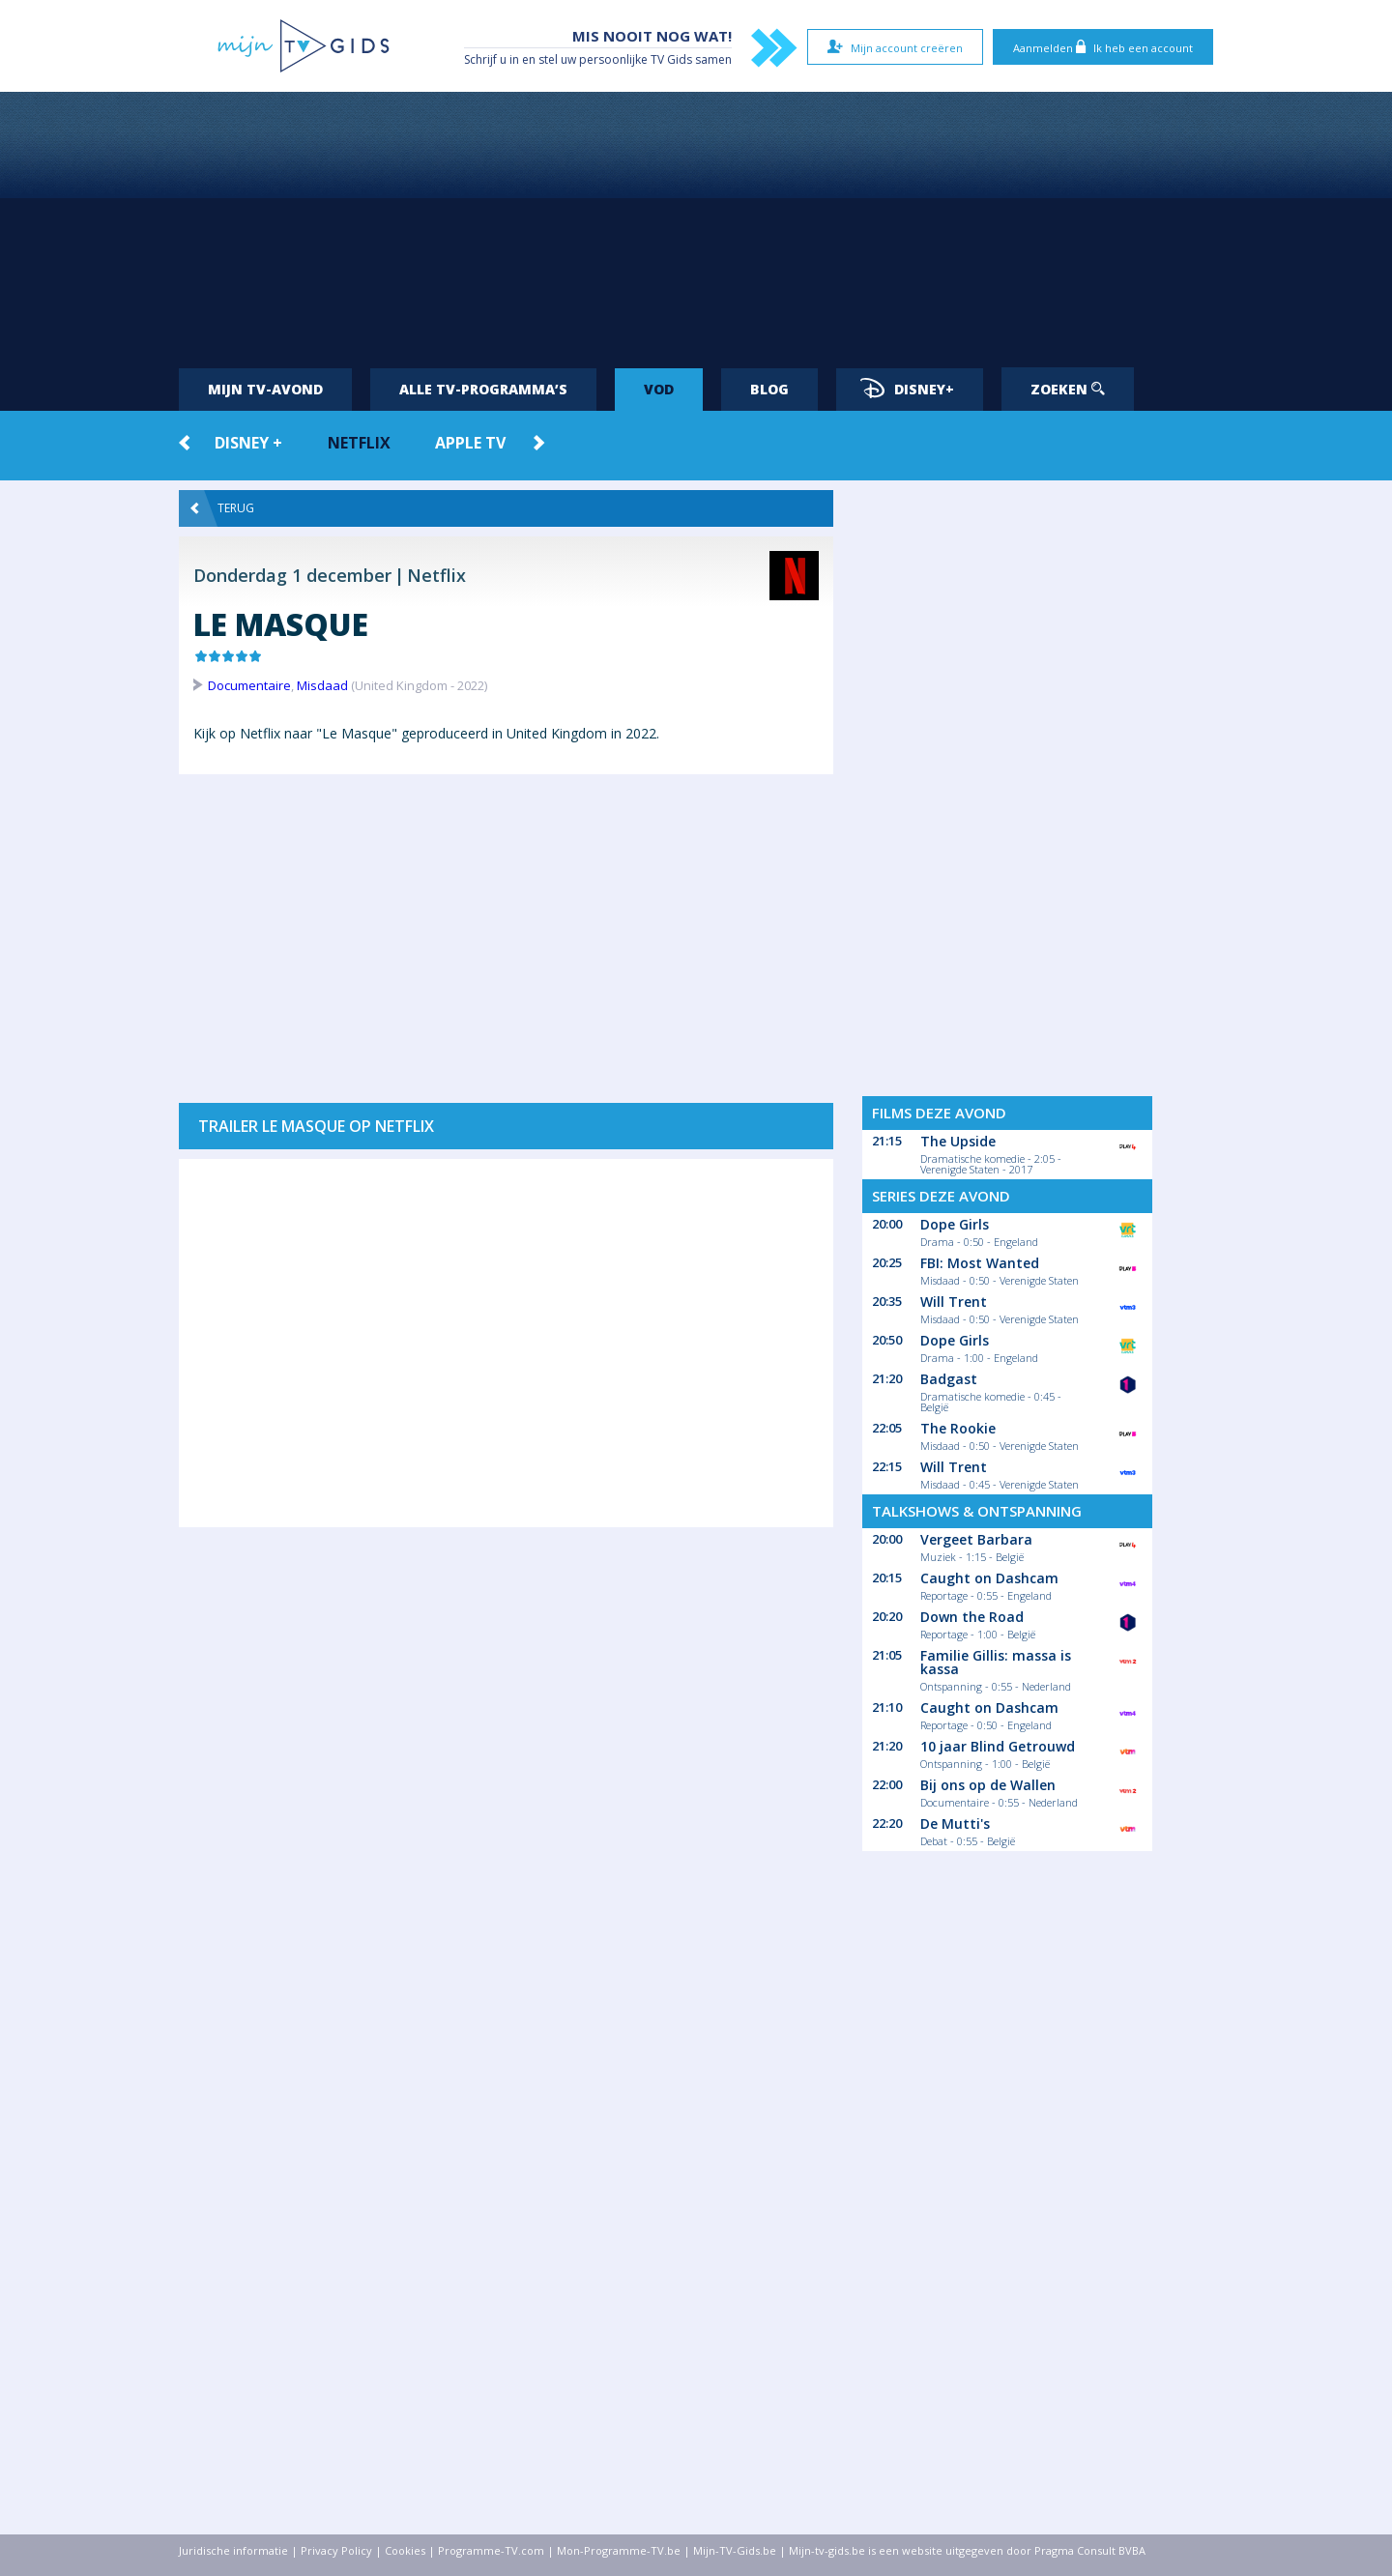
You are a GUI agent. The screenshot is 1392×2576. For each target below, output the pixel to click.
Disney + (248, 442)
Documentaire (249, 685)
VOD (659, 389)
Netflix (359, 442)
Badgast (948, 1379)
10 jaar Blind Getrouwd (997, 1746)
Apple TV (470, 442)
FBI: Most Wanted (979, 1263)
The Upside (958, 1141)
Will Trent (953, 1301)
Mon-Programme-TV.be (619, 2550)
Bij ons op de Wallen (988, 1785)
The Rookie (958, 1428)
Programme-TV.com (491, 2550)
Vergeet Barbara (976, 1539)
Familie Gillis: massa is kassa (995, 1662)
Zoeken (1067, 389)
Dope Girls (954, 1224)
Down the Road (972, 1616)
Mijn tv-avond (265, 389)
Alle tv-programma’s (483, 389)
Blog (769, 389)
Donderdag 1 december (292, 575)
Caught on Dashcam (989, 1578)
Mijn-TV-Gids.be (734, 2550)
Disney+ (907, 388)
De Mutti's (955, 1823)
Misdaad (322, 685)
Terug (222, 508)
